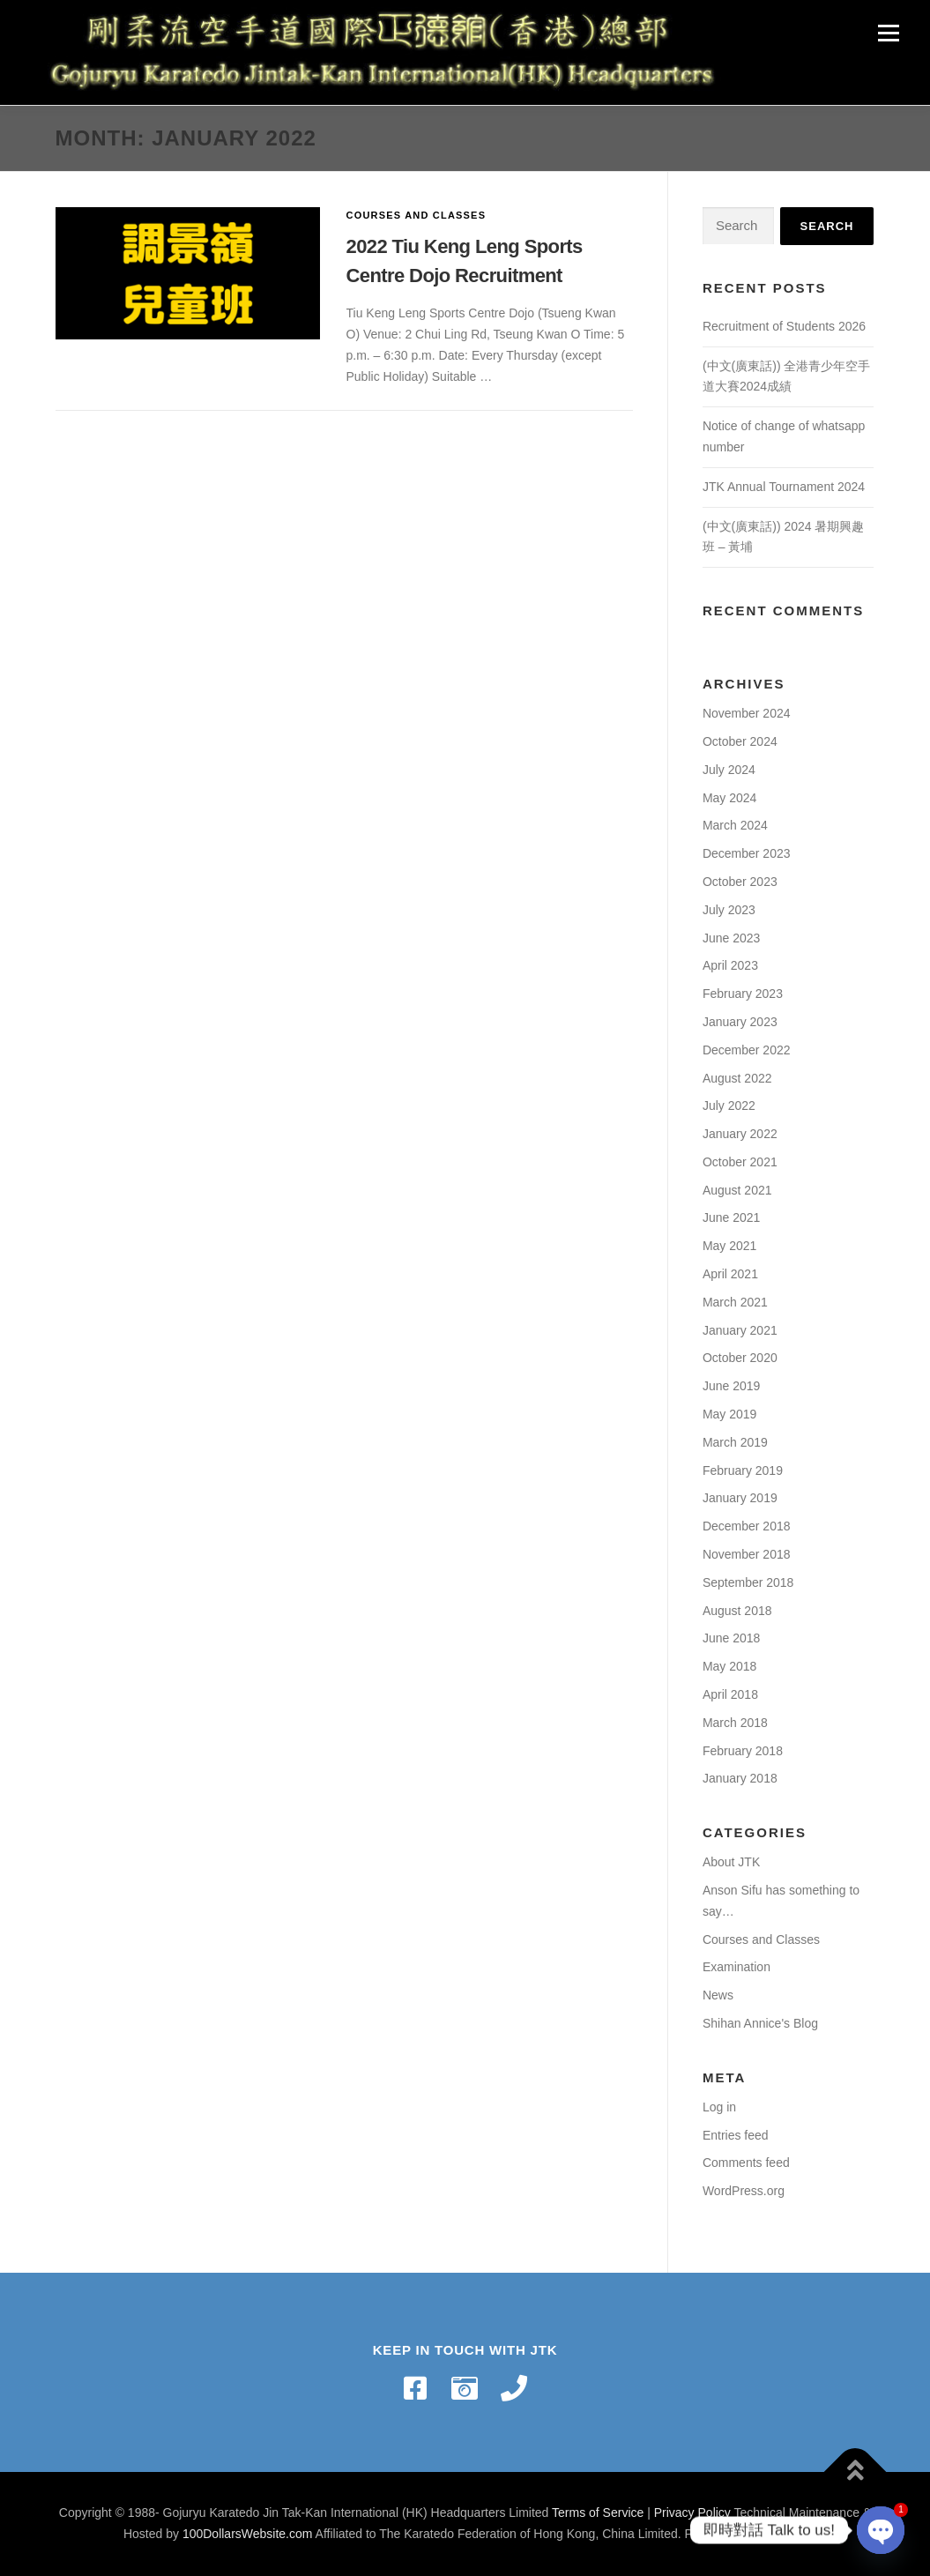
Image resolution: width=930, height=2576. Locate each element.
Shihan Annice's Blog (760, 2023)
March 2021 (735, 1302)
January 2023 (740, 1022)
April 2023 (730, 965)
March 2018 (735, 1723)
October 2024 (740, 741)
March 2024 (735, 825)
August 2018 (737, 1611)
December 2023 (747, 853)
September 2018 (748, 1582)
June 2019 (731, 1386)
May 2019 (729, 1414)
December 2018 (747, 1526)
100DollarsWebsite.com (247, 2534)
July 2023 (729, 910)
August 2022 (737, 1078)
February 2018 (743, 1751)
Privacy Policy (692, 2512)
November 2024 (747, 713)
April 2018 (730, 1694)
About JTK (731, 1862)
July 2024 (729, 770)
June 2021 (731, 1217)
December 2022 (747, 1050)
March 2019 (735, 1442)
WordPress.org (744, 2191)
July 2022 (729, 1105)
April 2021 (730, 1274)
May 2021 (729, 1246)
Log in (719, 2107)
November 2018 (747, 1554)
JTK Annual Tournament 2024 (784, 487)
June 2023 (731, 938)
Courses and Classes (416, 215)
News (718, 1995)
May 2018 (729, 1666)
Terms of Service (598, 2512)
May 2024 (729, 798)
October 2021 (740, 1162)
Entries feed (736, 2135)
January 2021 (740, 1330)
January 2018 (740, 1778)
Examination (736, 1967)
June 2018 (731, 1638)
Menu (888, 33)
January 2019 (740, 1498)
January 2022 (740, 1134)
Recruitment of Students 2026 (784, 326)
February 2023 (743, 993)
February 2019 (743, 1470)
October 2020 (740, 1358)
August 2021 (737, 1190)
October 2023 (740, 882)
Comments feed (746, 2162)
